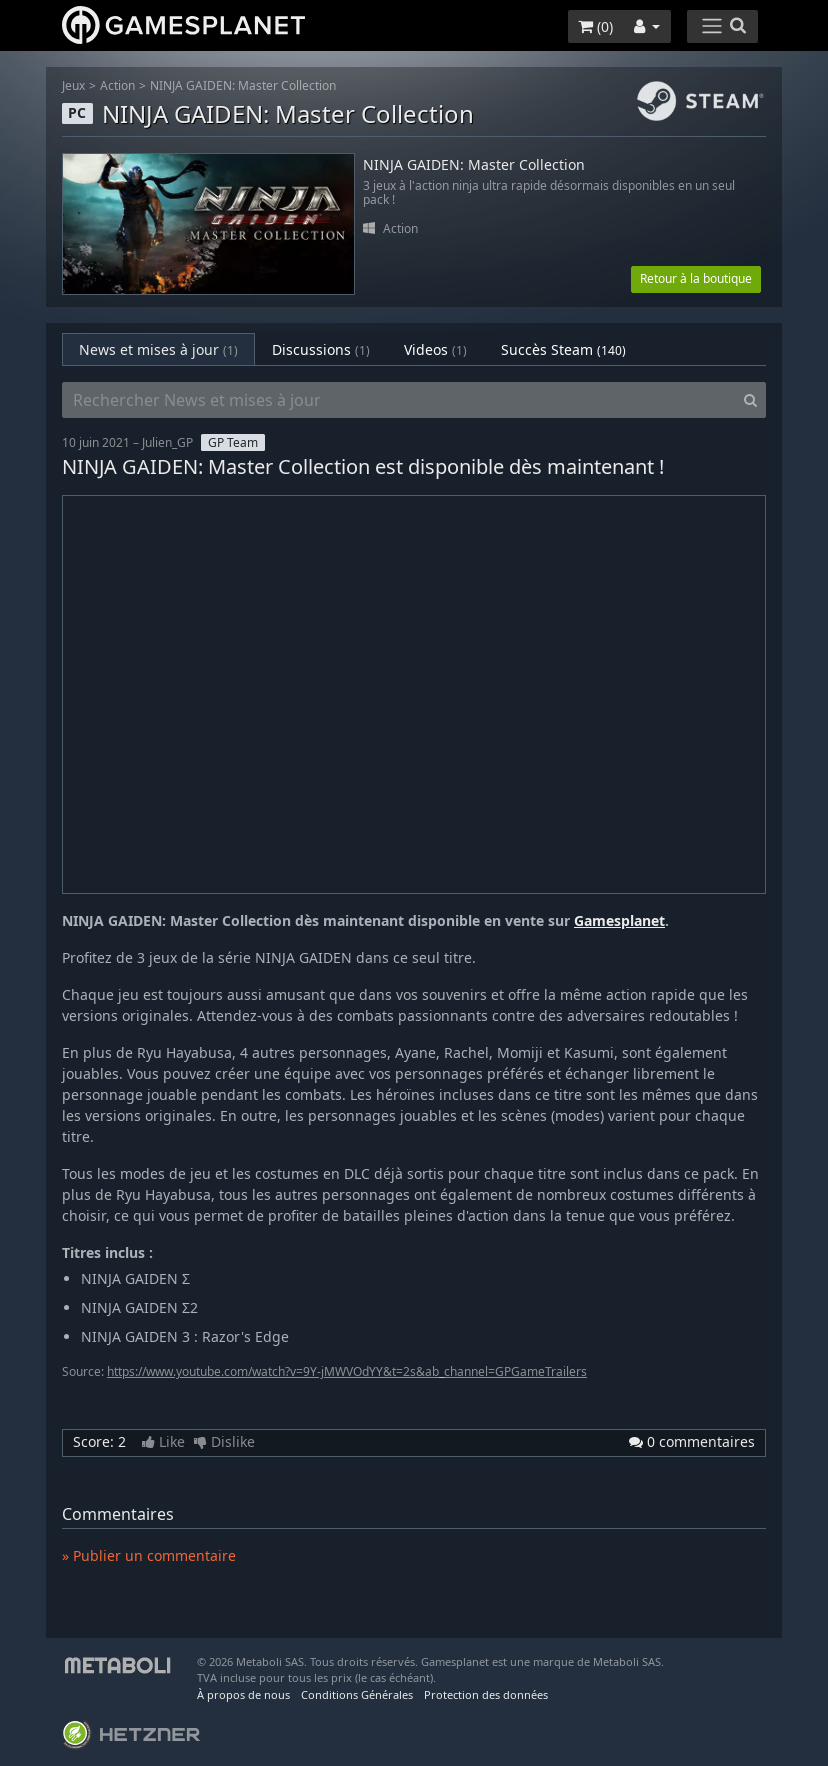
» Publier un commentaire (149, 1555)
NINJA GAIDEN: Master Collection (243, 85)
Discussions (321, 349)
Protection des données (486, 1694)
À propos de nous (243, 1694)
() (595, 26)
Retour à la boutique (696, 278)
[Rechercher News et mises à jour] (399, 400)
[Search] (750, 400)
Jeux (73, 85)
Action (117, 85)
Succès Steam (563, 349)
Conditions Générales (357, 1694)
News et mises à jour (158, 349)
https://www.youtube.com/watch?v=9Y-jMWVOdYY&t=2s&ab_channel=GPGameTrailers (347, 1371)
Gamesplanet (619, 920)
